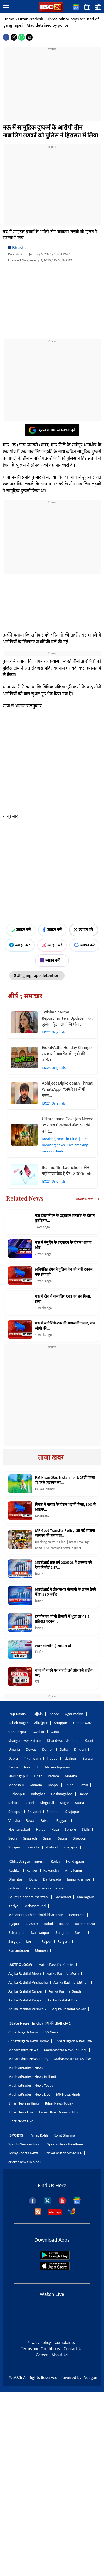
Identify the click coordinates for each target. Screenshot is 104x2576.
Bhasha (19, 248)
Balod (48, 1924)
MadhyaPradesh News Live (29, 2094)
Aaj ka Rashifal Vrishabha (28, 1982)
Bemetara (77, 1915)
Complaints (65, 2342)
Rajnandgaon (18, 1950)
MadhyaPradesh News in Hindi (32, 2077)
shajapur (71, 1847)
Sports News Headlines (65, 2144)
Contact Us (73, 2349)
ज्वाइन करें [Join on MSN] (52, 960)
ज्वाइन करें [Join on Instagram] (52, 945)
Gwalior (38, 1732)
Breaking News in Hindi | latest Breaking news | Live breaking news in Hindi (66, 1145)
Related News (24, 1198)
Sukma (80, 1933)
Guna (55, 1732)
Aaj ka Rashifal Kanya (24, 2000)
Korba (55, 1861)
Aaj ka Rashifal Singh (65, 1991)
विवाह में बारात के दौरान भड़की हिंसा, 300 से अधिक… (65, 1507)
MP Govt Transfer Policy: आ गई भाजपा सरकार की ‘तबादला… (65, 1533)
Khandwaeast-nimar (63, 1741)
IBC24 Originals (54, 1032)
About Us (60, 2355)
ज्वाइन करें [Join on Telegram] (19, 945)
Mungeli (41, 1950)
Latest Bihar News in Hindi (59, 2112)
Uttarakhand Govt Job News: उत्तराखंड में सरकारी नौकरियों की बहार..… (67, 1125)
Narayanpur (40, 1933)
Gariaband (63, 1897)
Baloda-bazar (85, 1924)
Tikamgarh (32, 1758)
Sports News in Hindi (24, 2144)
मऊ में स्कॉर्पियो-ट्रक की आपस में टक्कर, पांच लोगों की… (65, 1325)
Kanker (32, 1870)
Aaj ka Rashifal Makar (69, 2009)
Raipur (46, 1941)
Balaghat (38, 1794)
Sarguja (14, 1941)
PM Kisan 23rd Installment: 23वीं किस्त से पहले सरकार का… (65, 1480)
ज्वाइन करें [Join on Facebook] (52, 930)
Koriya (13, 1906)
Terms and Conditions (40, 2349)
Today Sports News (23, 2153)
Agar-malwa (74, 1714)
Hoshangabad (62, 1794)
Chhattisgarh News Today (28, 2041)
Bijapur (13, 1924)
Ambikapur (73, 1870)
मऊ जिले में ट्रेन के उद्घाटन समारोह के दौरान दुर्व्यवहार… (65, 1218)
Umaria (14, 1749)
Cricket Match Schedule (63, 2153)
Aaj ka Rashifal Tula (62, 2000)
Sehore (13, 1803)
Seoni (29, 1803)
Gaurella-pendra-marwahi (46, 1888)
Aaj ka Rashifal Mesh (63, 1973)
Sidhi (86, 1829)
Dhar (38, 1776)
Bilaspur (31, 1924)
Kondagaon (75, 1861)
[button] (6, 7)
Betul (83, 1785)
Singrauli (47, 1803)
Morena (71, 1776)
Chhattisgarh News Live (73, 2041)
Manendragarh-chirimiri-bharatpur (35, 1915)
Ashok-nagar (18, 1723)
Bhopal (53, 1785)
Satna (79, 1803)
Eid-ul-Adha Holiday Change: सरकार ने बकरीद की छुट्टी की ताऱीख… (67, 1054)
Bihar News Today (59, 2103)
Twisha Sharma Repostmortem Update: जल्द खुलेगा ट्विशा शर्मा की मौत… (67, 1018)
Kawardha (51, 1870)
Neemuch (31, 1767)
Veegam (91, 2377)
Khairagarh (85, 1897)
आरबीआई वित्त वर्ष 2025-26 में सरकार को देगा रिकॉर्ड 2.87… (63, 1565)
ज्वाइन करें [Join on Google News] (84, 945)
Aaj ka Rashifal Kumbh (56, 1965)
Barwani (88, 1758)
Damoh (47, 1749)
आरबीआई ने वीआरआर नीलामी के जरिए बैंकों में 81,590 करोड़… (65, 1592)
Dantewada (52, 1879)
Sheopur (15, 1812)
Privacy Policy (38, 2342)
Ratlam (53, 1776)
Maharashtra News (23, 2050)
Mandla (36, 1785)
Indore (54, 1714)
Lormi (30, 1941)
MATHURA (42, 1516)
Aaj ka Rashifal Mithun (70, 1982)
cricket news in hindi (24, 2162)
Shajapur (72, 1812)
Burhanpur (16, 1794)
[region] (52, 85)
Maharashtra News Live (72, 2059)
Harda (83, 1794)
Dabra (13, 1758)
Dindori (80, 1749)
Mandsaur (16, 1785)
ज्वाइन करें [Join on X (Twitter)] (83, 930)
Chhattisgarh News (23, 2032)
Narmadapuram (57, 1767)
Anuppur (60, 1723)
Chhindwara (82, 1723)
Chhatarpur (17, 1732)
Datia (64, 1749)
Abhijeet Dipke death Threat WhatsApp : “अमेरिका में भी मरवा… (67, 1089)
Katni (89, 1741)
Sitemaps (54, 2212)
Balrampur (16, 1933)
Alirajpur (41, 1723)
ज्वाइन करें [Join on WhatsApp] (21, 930)
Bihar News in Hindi (23, 2103)
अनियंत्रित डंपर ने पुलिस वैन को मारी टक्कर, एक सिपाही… (64, 1271)
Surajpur (62, 1933)
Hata (55, 1829)
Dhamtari (15, 1879)
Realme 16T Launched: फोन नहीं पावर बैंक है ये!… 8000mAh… (68, 1171)
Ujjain (38, 1714)
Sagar (64, 1803)
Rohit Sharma (64, 2135)
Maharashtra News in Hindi (65, 2050)
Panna (13, 1767)
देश (37, 1681)
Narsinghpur (18, 1776)
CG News (51, 2032)
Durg (33, 1879)
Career (42, 2355)
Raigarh (64, 1941)
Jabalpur (69, 1758)
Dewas (31, 1749)
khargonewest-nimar (24, 1741)
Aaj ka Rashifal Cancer (25, 1991)
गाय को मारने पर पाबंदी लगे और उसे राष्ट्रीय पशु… (64, 1673)
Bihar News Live (20, 2112)
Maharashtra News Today (28, 2059)
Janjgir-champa (79, 1879)
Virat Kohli (39, 2135)
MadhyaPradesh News (25, 2068)
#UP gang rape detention (37, 975)
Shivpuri (34, 1812)
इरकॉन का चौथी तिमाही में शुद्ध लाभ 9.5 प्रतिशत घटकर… (62, 1619)
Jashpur (14, 1888)
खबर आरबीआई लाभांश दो (53, 1646)
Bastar (64, 1924)
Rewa (30, 1820)
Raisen (45, 1820)
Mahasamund (35, 1906)
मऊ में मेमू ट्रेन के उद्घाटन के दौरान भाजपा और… (63, 1244)
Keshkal (14, 1870)
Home (8, 19)
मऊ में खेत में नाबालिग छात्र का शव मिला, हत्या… (63, 1298)
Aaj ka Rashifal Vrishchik (27, 2009)
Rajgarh (62, 1820)
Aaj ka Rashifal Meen (24, 1973)
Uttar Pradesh (30, 19)
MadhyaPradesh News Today (30, 2085)
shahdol (33, 1847)
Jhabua (52, 1758)
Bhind (69, 1785)
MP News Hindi (68, 2094)
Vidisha (14, 1820)
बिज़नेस (39, 1574)
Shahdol (53, 1812)
